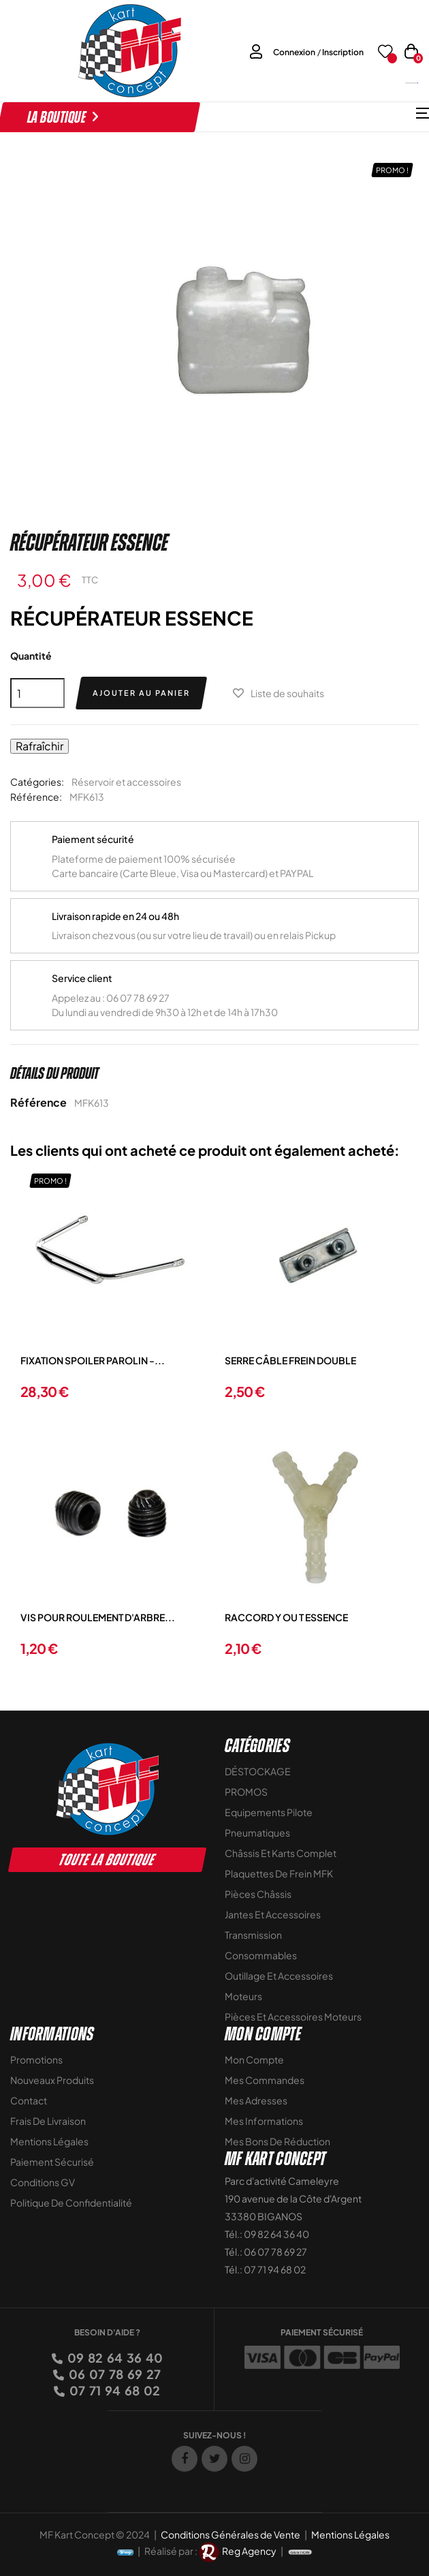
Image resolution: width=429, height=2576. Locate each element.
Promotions (36, 2059)
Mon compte (254, 2059)
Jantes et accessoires (273, 1914)
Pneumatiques (257, 1832)
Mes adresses (256, 2100)
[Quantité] (37, 693)
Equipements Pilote (269, 1812)
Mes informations (264, 2121)
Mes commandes (264, 2080)
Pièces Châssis (258, 1894)
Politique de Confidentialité (71, 2202)
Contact (28, 2100)
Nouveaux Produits (52, 2080)
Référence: (36, 797)
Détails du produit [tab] (54, 1073)
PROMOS (246, 1791)
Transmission (253, 1935)
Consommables (261, 1955)
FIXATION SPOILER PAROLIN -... (92, 1360)
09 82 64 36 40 (114, 2357)
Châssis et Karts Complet (280, 1853)
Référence (38, 1102)
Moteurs (243, 1996)
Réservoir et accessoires (126, 782)
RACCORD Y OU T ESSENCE (286, 1617)
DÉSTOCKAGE (258, 1771)
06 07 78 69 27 (114, 2374)
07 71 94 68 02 (113, 2390)
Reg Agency (249, 2551)
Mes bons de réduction (277, 2141)
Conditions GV (42, 2182)
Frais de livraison (48, 2121)
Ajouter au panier (141, 692)
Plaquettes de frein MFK (279, 1873)
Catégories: (37, 782)
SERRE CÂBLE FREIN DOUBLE (290, 1360)
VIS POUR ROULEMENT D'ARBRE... (97, 1617)
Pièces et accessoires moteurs (293, 2016)
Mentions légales (49, 2141)
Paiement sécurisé (52, 2162)
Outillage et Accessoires (279, 1975)
